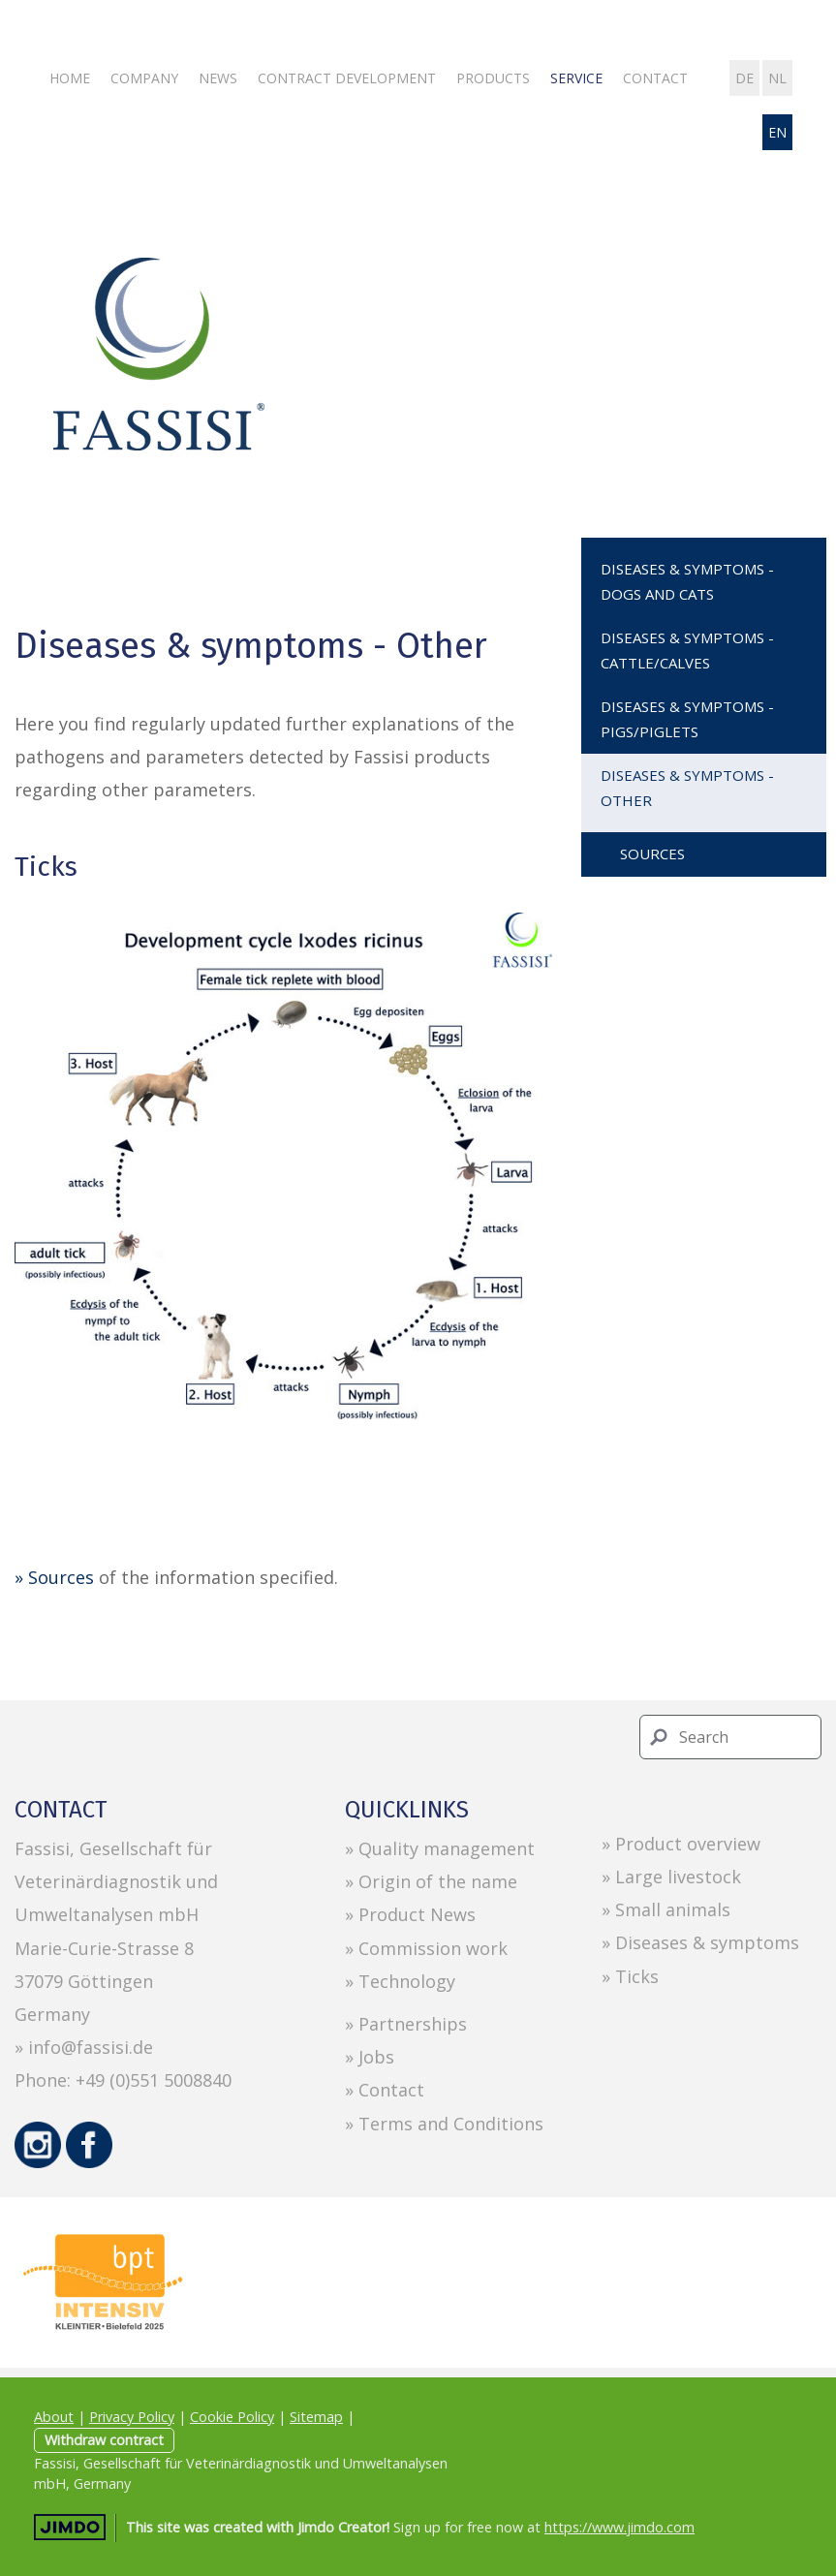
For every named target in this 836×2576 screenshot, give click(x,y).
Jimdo (70, 2527)
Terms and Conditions (450, 2123)
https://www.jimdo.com (619, 2527)
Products (493, 78)
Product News (417, 1914)
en (777, 132)
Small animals (672, 1909)
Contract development (347, 78)
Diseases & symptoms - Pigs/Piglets (687, 719)
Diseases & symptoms (707, 1942)
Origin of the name (437, 1881)
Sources (652, 853)
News (218, 78)
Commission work (433, 1948)
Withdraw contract (104, 2440)
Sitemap (316, 2416)
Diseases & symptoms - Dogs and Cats (687, 581)
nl (777, 78)
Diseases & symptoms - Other (687, 787)
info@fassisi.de (90, 2047)
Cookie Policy (232, 2416)
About (54, 2416)
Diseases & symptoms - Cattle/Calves (687, 650)
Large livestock (678, 1876)
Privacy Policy (131, 2416)
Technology (406, 1981)
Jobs (376, 2056)
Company (144, 78)
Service (576, 78)
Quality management (446, 1848)
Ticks (637, 1976)
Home (69, 78)
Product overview (687, 1843)
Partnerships (412, 2023)
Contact (655, 78)
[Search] (730, 1737)
